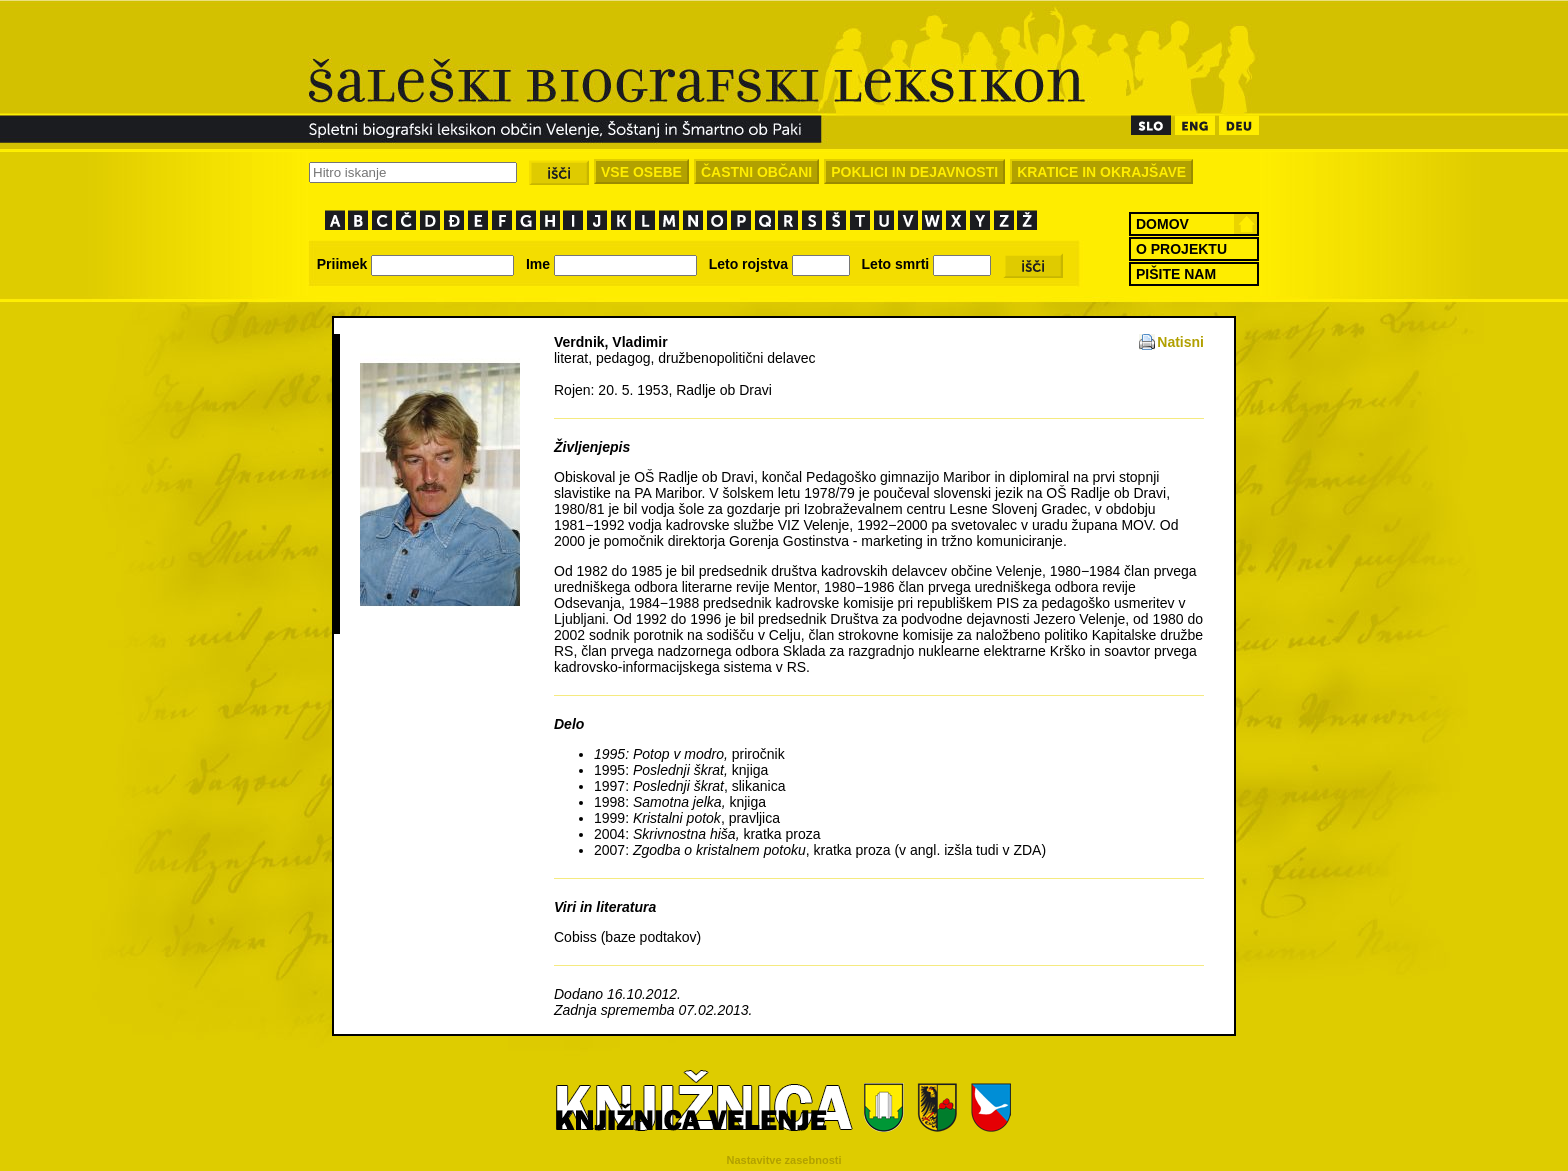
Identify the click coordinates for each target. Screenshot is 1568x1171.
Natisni (1180, 342)
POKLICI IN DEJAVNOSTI (914, 172)
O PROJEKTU (1181, 249)
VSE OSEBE (641, 172)
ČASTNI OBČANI (756, 172)
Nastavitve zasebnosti (784, 1160)
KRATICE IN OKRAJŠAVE (1101, 172)
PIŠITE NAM (1176, 274)
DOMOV (1162, 224)
